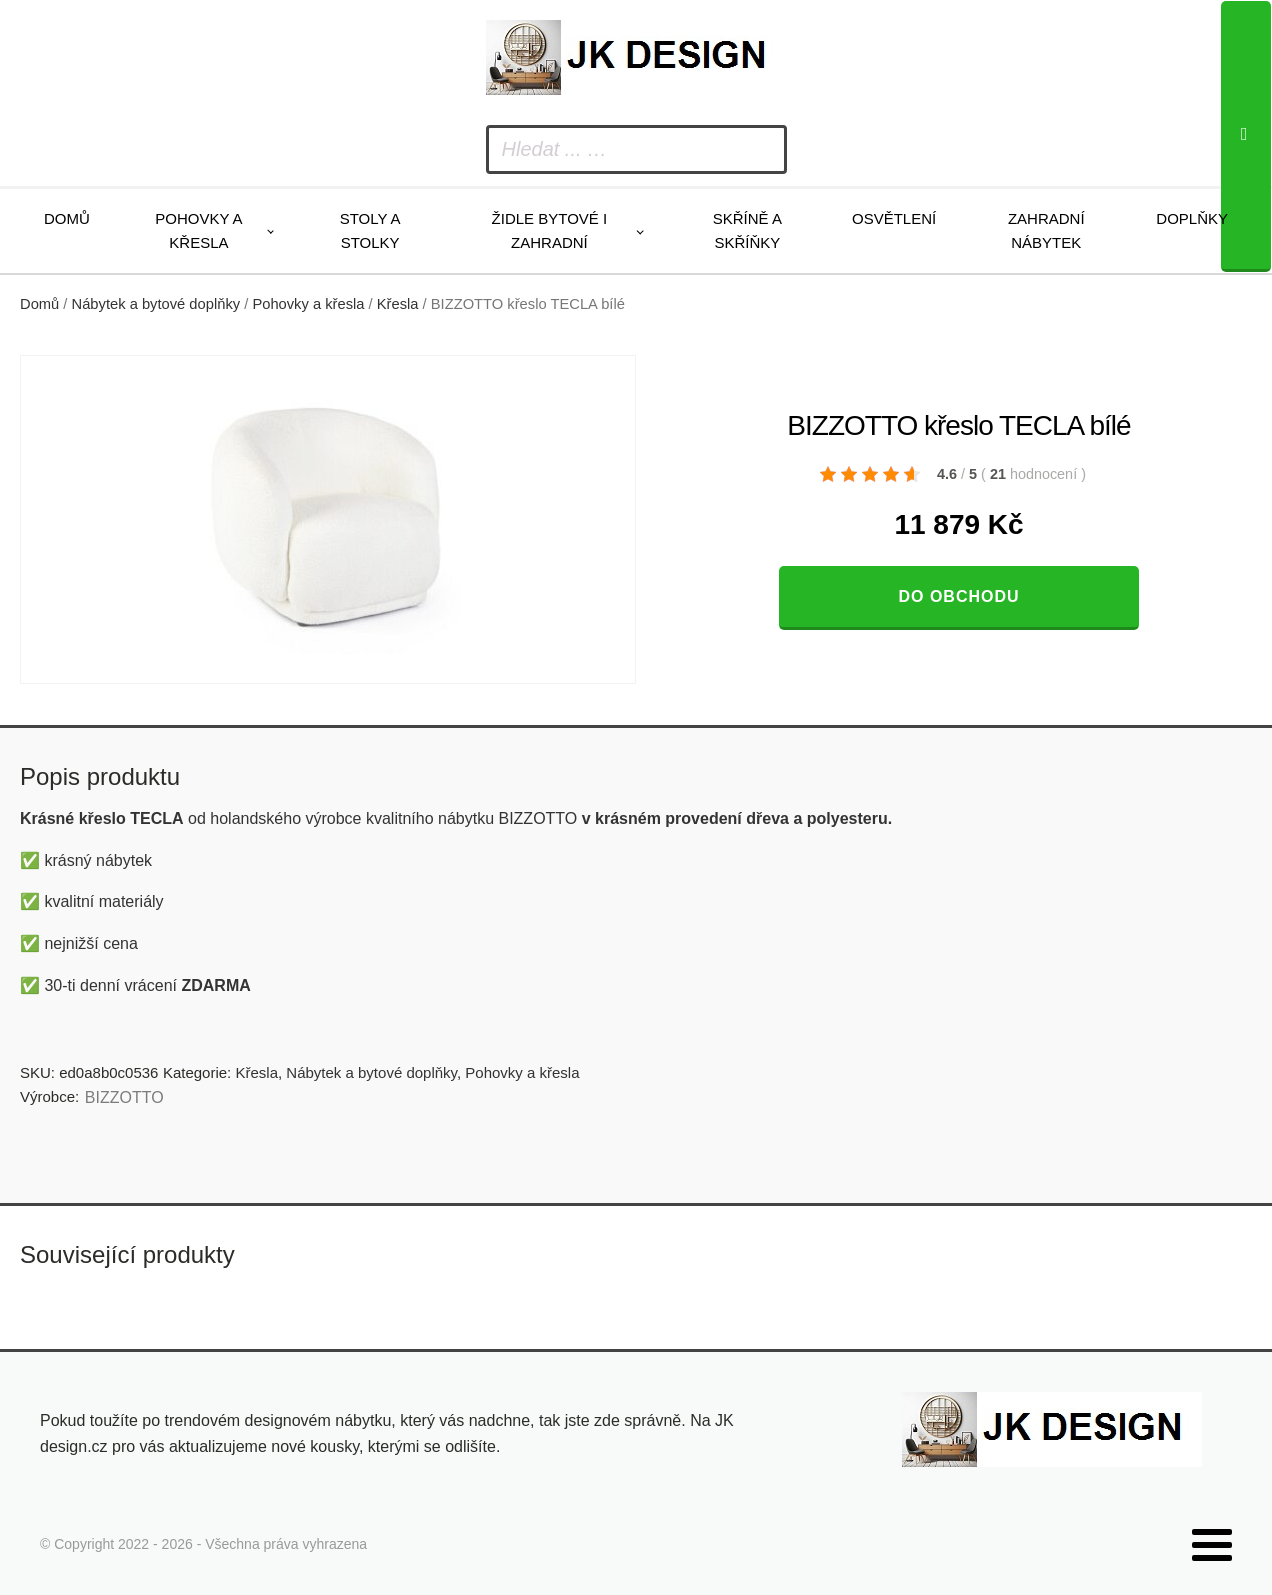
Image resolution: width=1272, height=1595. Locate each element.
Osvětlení (894, 218)
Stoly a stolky (370, 230)
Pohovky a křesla (198, 230)
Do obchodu (958, 596)
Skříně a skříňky (747, 230)
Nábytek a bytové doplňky (156, 304)
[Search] (1246, 136)
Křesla (398, 304)
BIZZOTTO (124, 1097)
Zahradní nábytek (1046, 230)
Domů (67, 218)
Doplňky (1192, 218)
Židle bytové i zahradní (550, 230)
